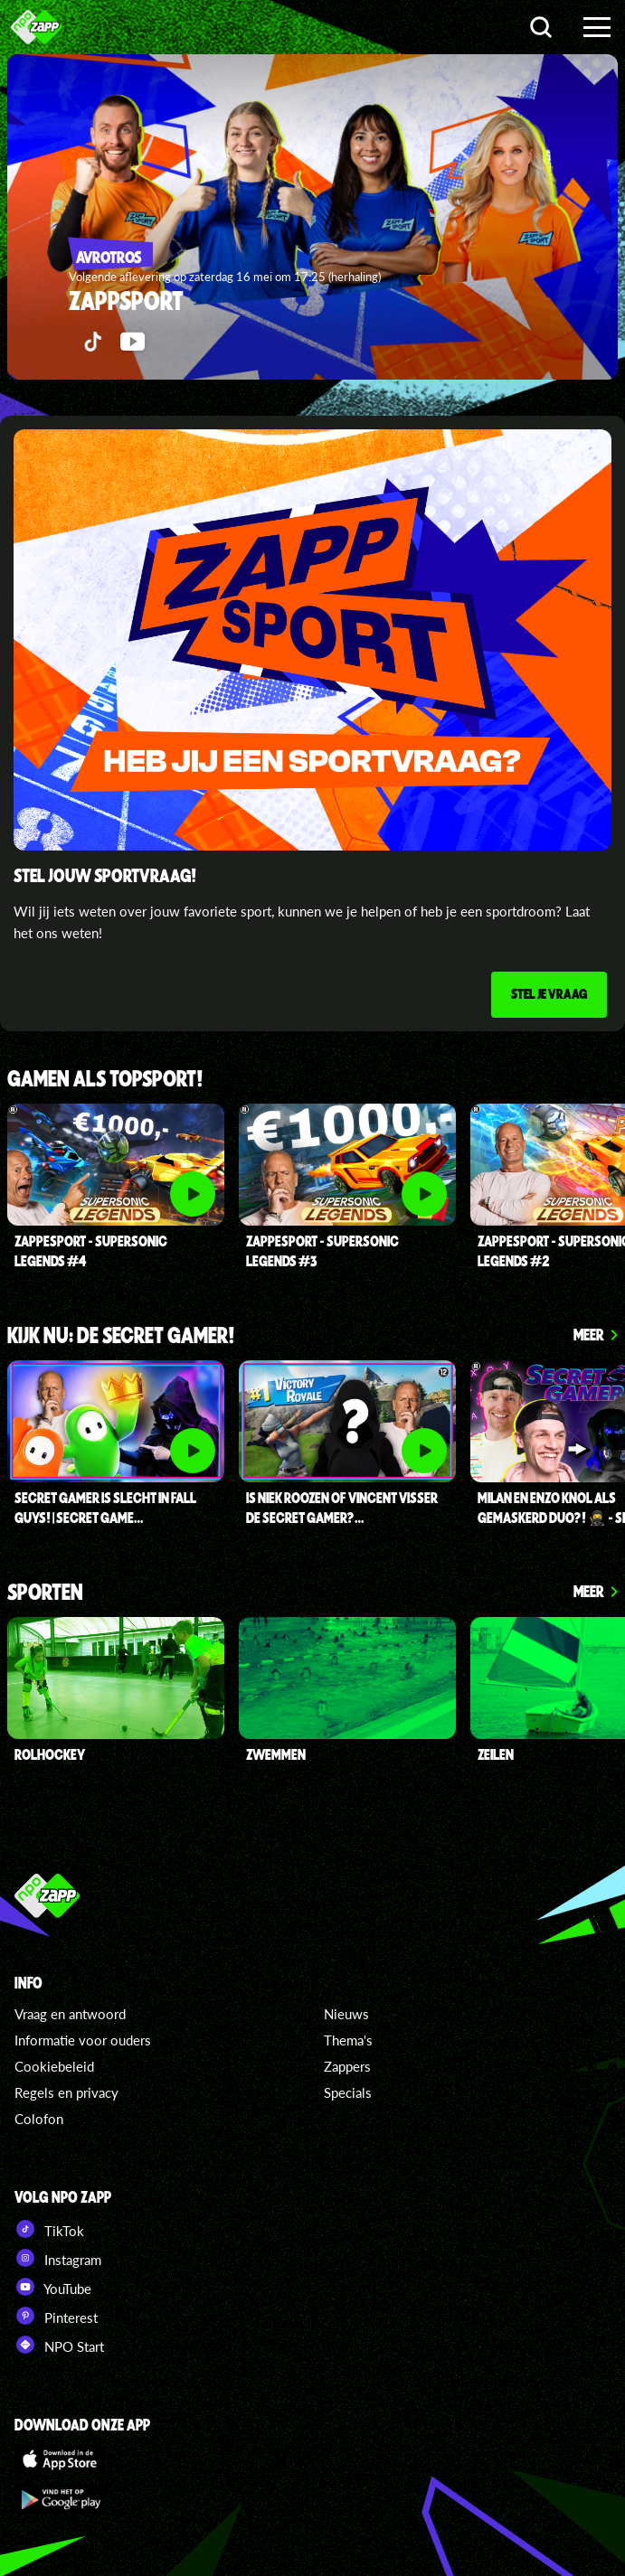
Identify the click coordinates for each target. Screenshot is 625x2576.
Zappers (347, 2066)
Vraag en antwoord (70, 2014)
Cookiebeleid (54, 2066)
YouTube (52, 2287)
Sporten (45, 1593)
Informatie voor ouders (82, 2040)
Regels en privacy (66, 2092)
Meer (588, 1334)
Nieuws (346, 2014)
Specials (348, 2092)
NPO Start (59, 2344)
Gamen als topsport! (105, 1079)
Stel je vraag (549, 993)
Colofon (38, 2119)
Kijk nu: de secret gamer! (121, 1336)
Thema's (348, 2040)
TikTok (49, 2229)
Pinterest (56, 2316)
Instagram (57, 2258)
